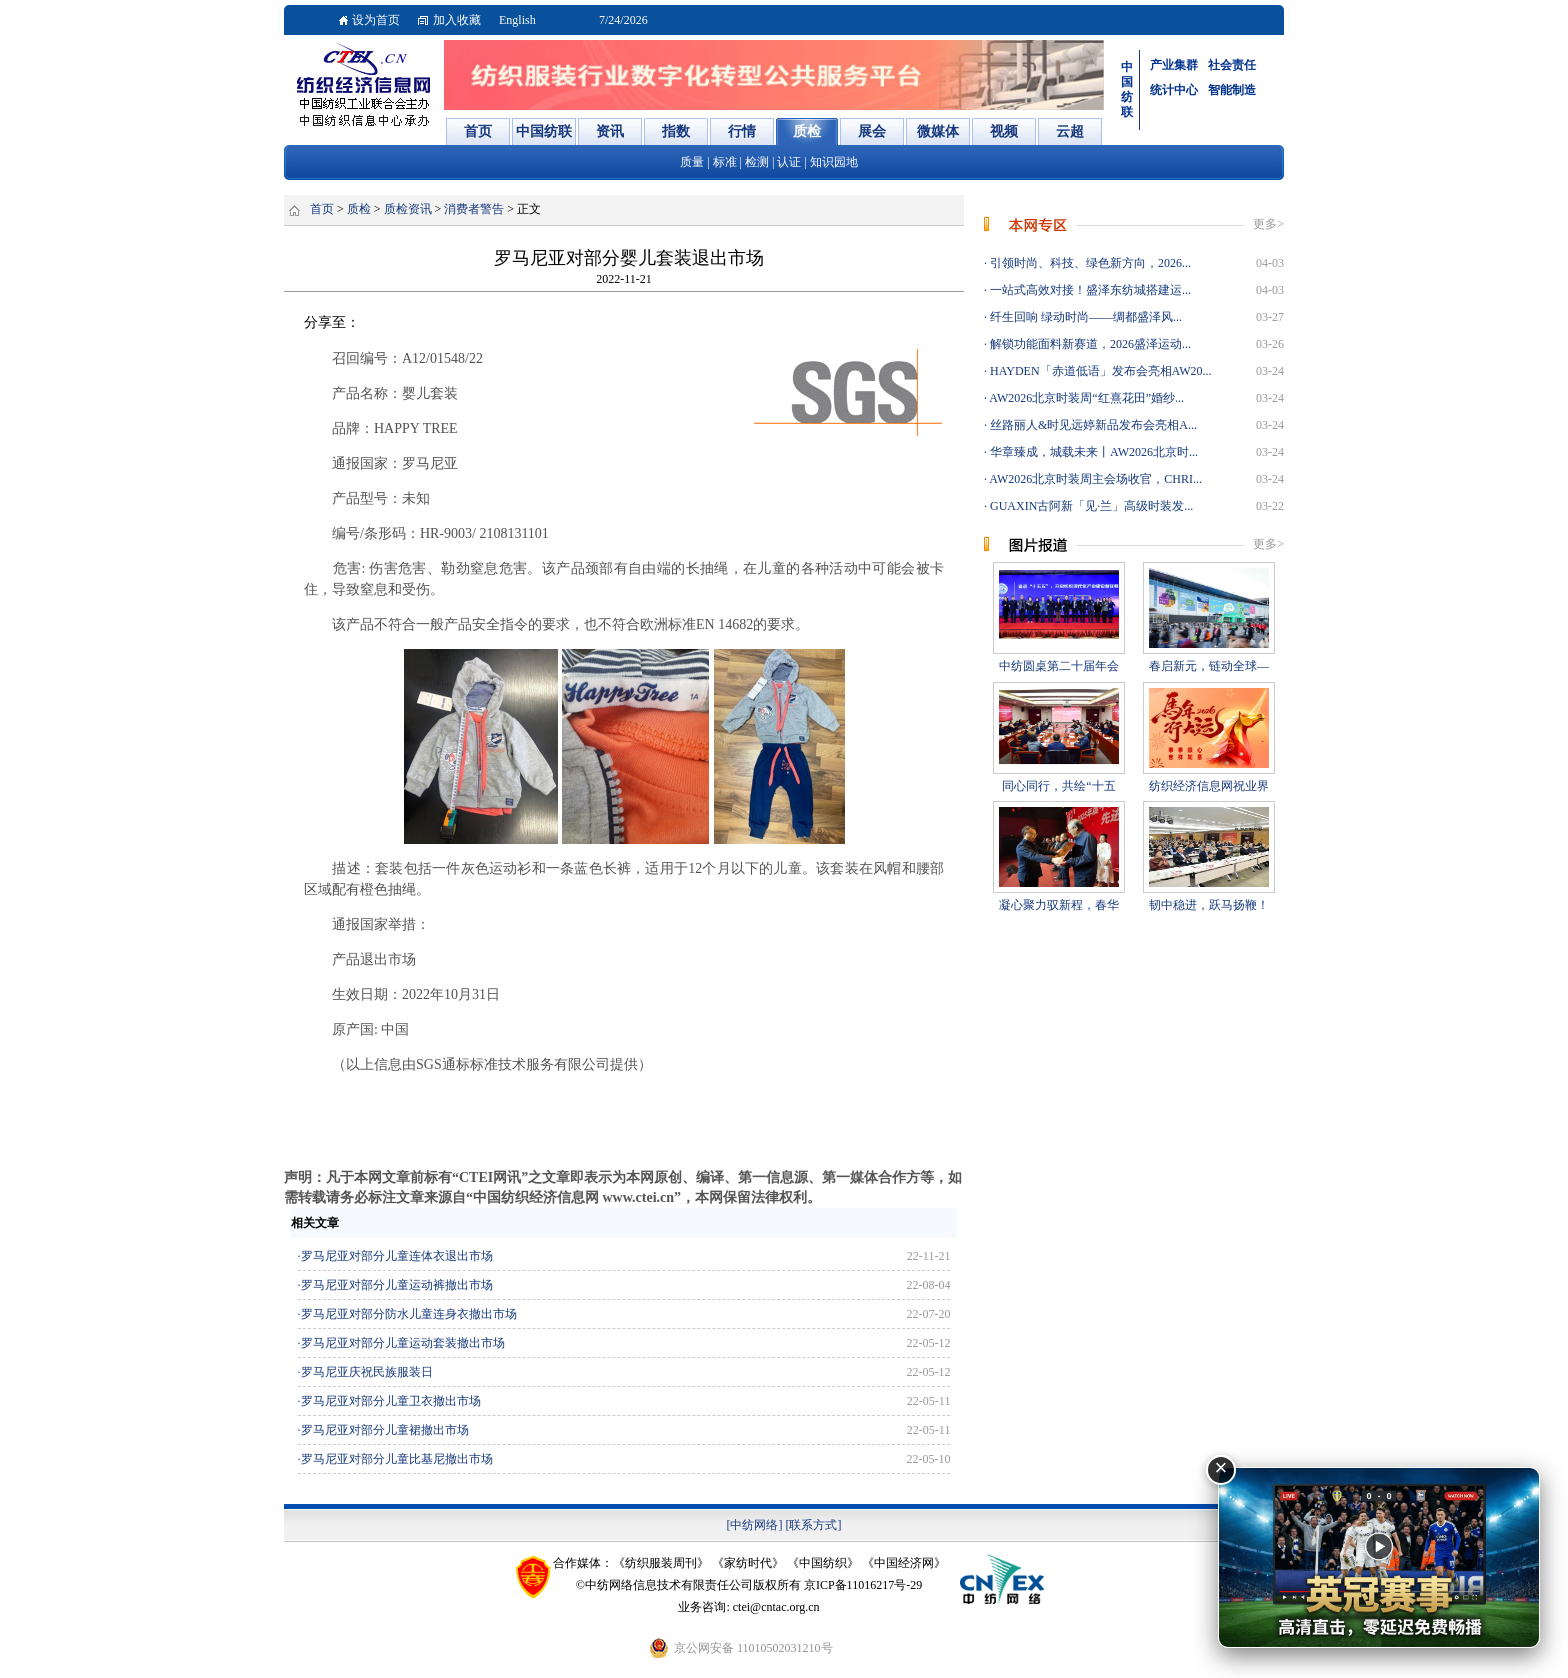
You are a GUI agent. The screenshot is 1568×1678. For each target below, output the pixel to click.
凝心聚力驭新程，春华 (1059, 905)
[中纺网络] (755, 1525)
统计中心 (1174, 90)
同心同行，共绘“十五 (1058, 786)
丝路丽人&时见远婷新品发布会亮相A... (1092, 425)
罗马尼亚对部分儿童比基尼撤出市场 (397, 1459)
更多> (1268, 224)
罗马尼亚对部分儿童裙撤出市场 (385, 1430)
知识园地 (834, 162)
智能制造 (1232, 90)
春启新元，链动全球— (1209, 666)
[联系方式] (814, 1525)
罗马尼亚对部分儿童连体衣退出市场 (397, 1256)
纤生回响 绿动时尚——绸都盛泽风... (1084, 317)
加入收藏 (457, 20)
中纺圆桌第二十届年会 (1059, 666)
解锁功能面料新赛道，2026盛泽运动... (1089, 344)
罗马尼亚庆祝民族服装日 (367, 1372)
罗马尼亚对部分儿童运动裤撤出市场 (397, 1285)
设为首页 (376, 20)
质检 (359, 209)
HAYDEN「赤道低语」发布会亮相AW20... (1099, 371)
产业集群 (1174, 65)
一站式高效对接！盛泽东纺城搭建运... (1089, 290)
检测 (757, 162)
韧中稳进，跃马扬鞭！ (1209, 905)
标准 (725, 162)
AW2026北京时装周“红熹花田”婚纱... (1085, 398)
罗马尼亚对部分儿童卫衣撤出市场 (391, 1401)
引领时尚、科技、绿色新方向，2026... (1089, 263)
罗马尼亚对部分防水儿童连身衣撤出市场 (409, 1314)
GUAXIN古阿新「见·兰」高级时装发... (1090, 506)
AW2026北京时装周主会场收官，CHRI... (1094, 479)
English (517, 20)
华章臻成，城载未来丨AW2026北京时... (1092, 452)
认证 (789, 162)
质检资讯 (408, 209)
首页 (322, 209)
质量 (692, 162)
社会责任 (1232, 65)
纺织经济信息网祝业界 (1209, 786)
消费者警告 (474, 209)
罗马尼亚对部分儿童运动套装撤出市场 (403, 1343)
